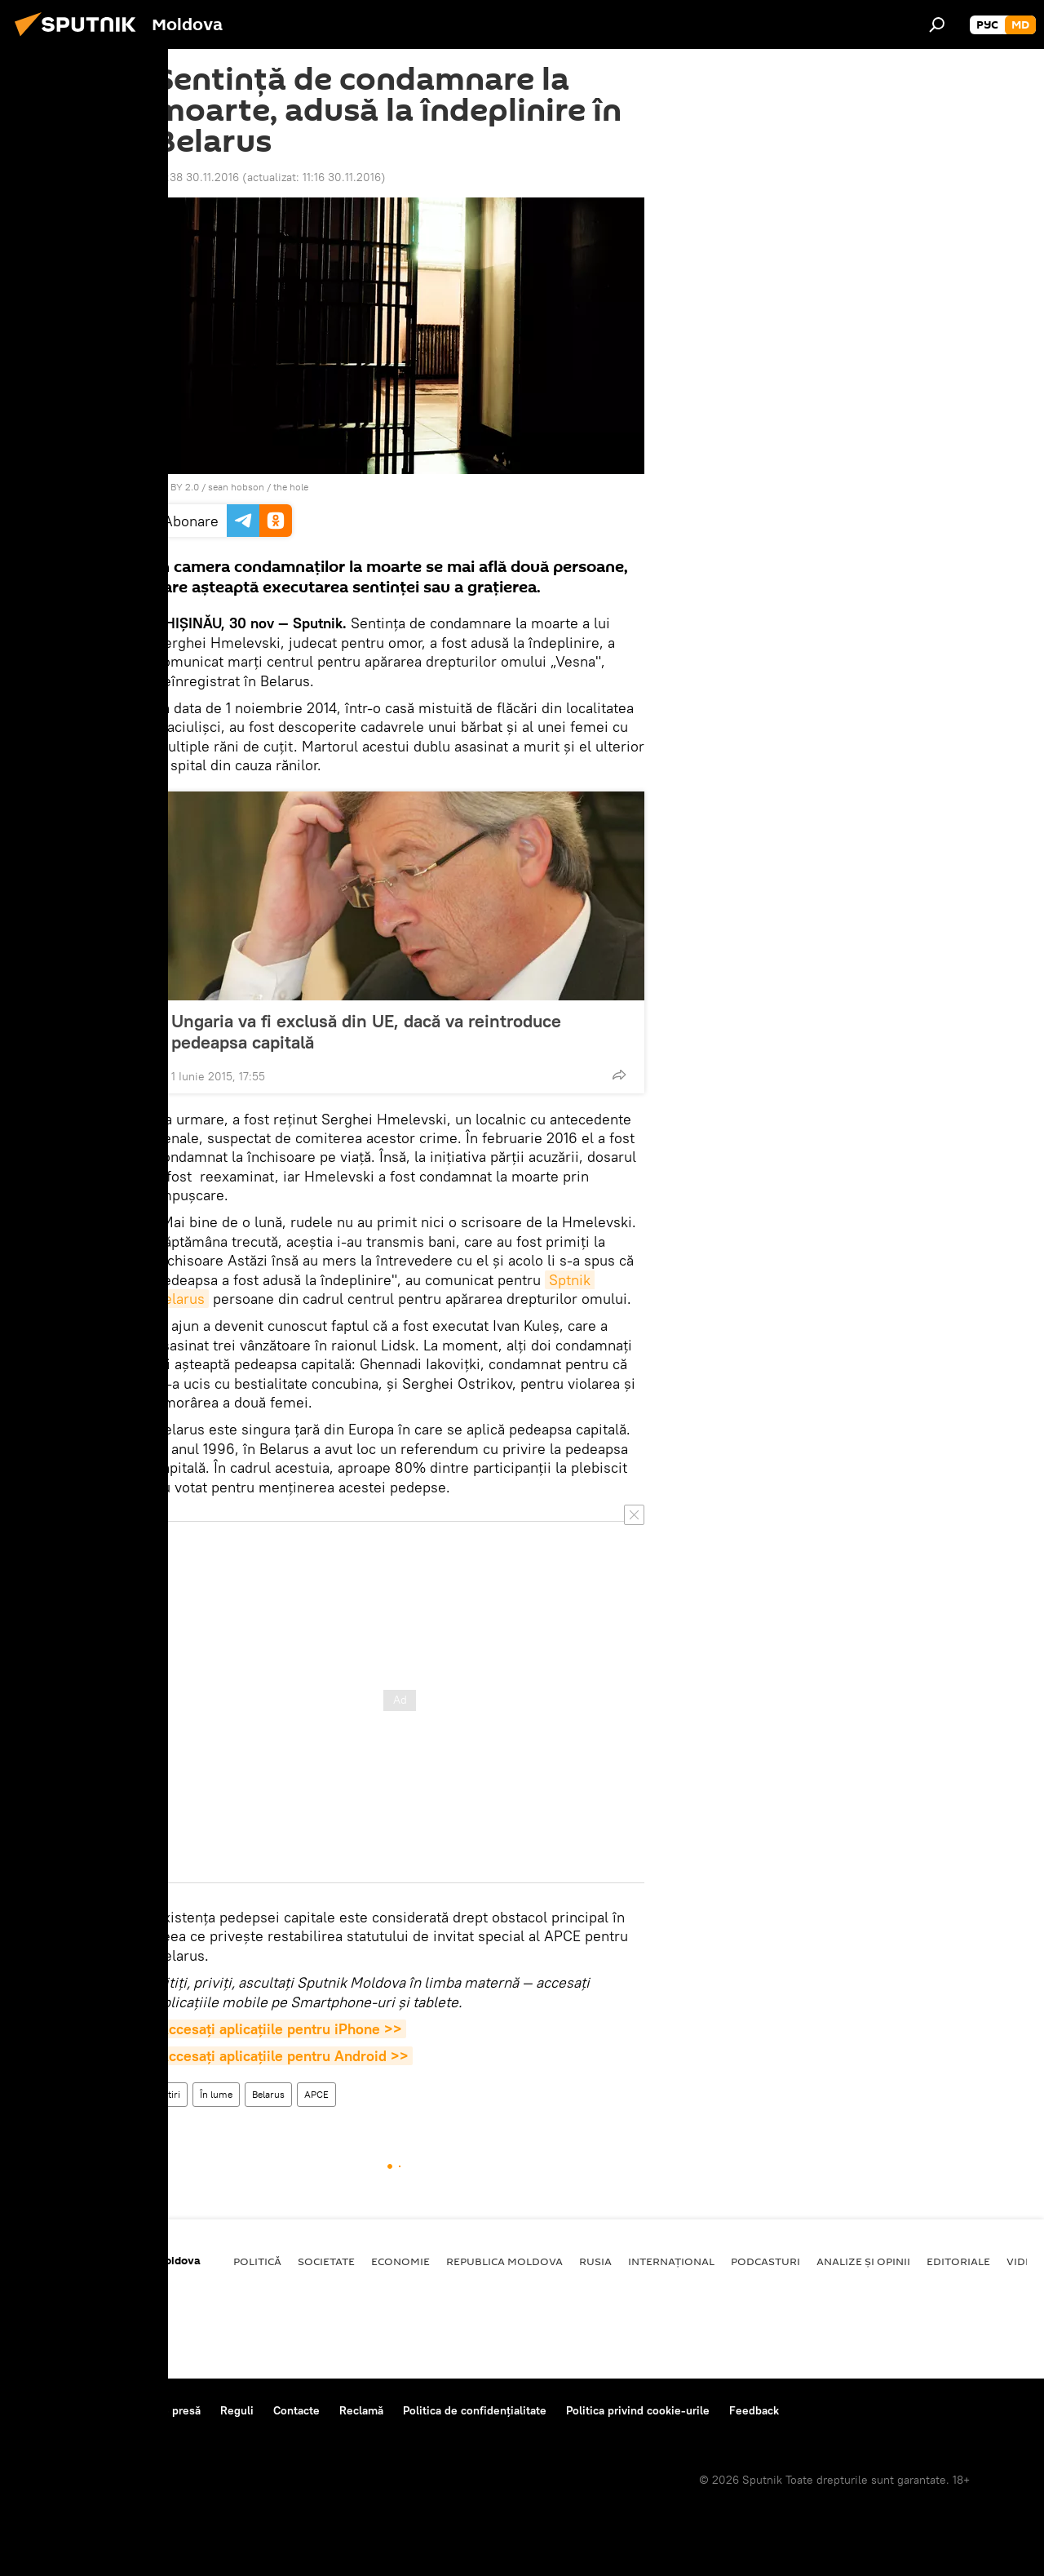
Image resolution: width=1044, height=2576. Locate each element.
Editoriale (958, 2261)
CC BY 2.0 (177, 487)
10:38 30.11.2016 (197, 177)
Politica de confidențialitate (474, 2410)
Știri (171, 2094)
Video (1023, 2261)
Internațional (671, 2261)
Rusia (595, 2261)
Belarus (268, 2094)
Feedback (754, 2410)
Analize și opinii (863, 2261)
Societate (326, 2261)
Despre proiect (56, 2410)
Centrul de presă (157, 2410)
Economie (400, 2261)
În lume (216, 2094)
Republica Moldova (504, 2261)
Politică (257, 2261)
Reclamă (361, 2410)
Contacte (296, 2410)
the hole (290, 487)
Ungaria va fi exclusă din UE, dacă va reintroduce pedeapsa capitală (366, 1031)
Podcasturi (765, 2261)
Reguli (237, 2410)
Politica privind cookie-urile (638, 2410)
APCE (316, 2094)
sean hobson (236, 487)
